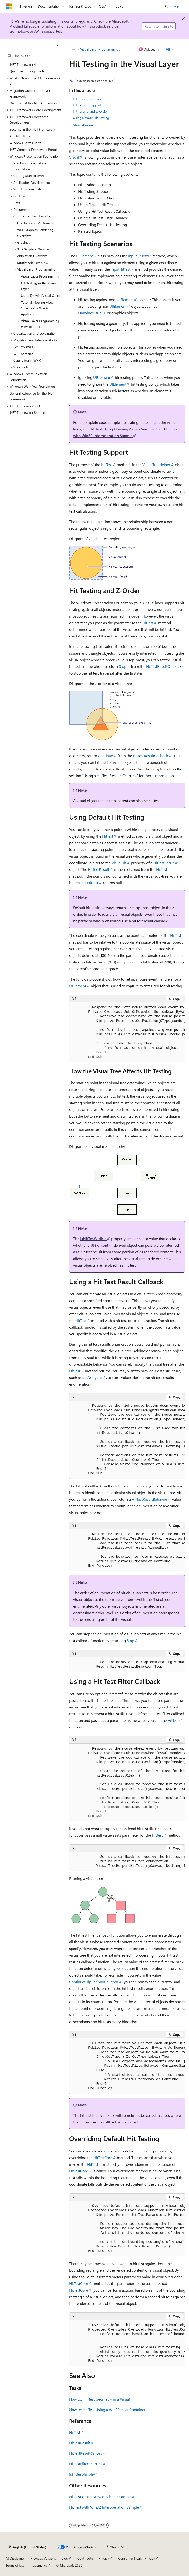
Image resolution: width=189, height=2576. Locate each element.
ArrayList (94, 1377)
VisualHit (118, 862)
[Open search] (166, 6)
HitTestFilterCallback (85, 2463)
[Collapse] (58, 45)
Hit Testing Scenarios (88, 99)
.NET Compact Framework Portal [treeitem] (33, 149)
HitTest (106, 464)
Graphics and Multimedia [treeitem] (35, 223)
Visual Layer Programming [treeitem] (40, 276)
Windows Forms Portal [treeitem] (26, 143)
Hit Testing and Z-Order (90, 111)
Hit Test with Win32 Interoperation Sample (104, 2507)
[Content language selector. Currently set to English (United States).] (27, 2547)
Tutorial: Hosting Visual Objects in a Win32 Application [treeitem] (37, 308)
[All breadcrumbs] (73, 49)
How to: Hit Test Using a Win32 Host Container (107, 2409)
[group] (127, 1032)
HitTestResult (163, 862)
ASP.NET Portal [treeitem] (20, 136)
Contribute (85, 2558)
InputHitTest (138, 255)
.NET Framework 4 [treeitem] (23, 64)
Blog (65, 2558)
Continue (105, 755)
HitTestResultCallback (163, 666)
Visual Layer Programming (99, 49)
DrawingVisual (90, 312)
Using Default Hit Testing (91, 117)
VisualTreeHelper (156, 464)
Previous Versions (43, 2558)
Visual (74, 157)
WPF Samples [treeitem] (23, 353)
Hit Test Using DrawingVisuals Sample (121, 428)
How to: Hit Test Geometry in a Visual (99, 2399)
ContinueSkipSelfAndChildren (93, 1981)
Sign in (178, 6)
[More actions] (181, 49)
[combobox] (32, 55)
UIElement (84, 255)
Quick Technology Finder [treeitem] (28, 71)
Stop (122, 666)
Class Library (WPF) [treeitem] (27, 360)
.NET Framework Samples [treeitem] (28, 412)
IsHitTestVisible (93, 1238)
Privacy (104, 2558)
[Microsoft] (9, 6)
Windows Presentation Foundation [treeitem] (29, 166)
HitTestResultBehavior (149, 1499)
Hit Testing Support (87, 105)
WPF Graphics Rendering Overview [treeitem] (35, 232)
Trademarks (38, 2565)
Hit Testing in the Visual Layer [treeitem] (39, 286)
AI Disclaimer (15, 2558)
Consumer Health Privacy (136, 2558)
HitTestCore (102, 2157)
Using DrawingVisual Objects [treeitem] (42, 295)
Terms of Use (15, 2565)
